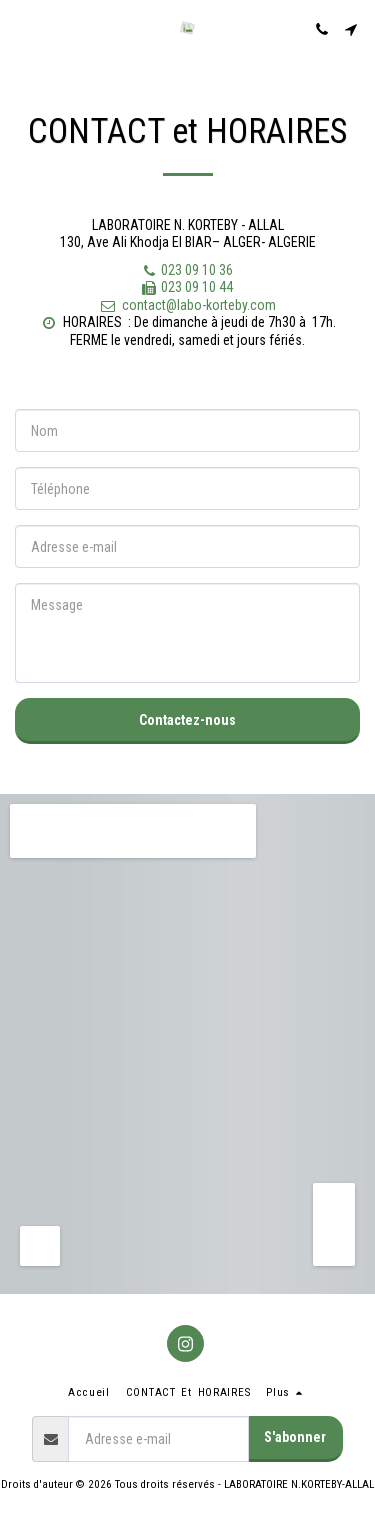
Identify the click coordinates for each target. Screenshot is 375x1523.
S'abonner (295, 1437)
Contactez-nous (187, 720)
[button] (22, 29)
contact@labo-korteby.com (187, 305)
